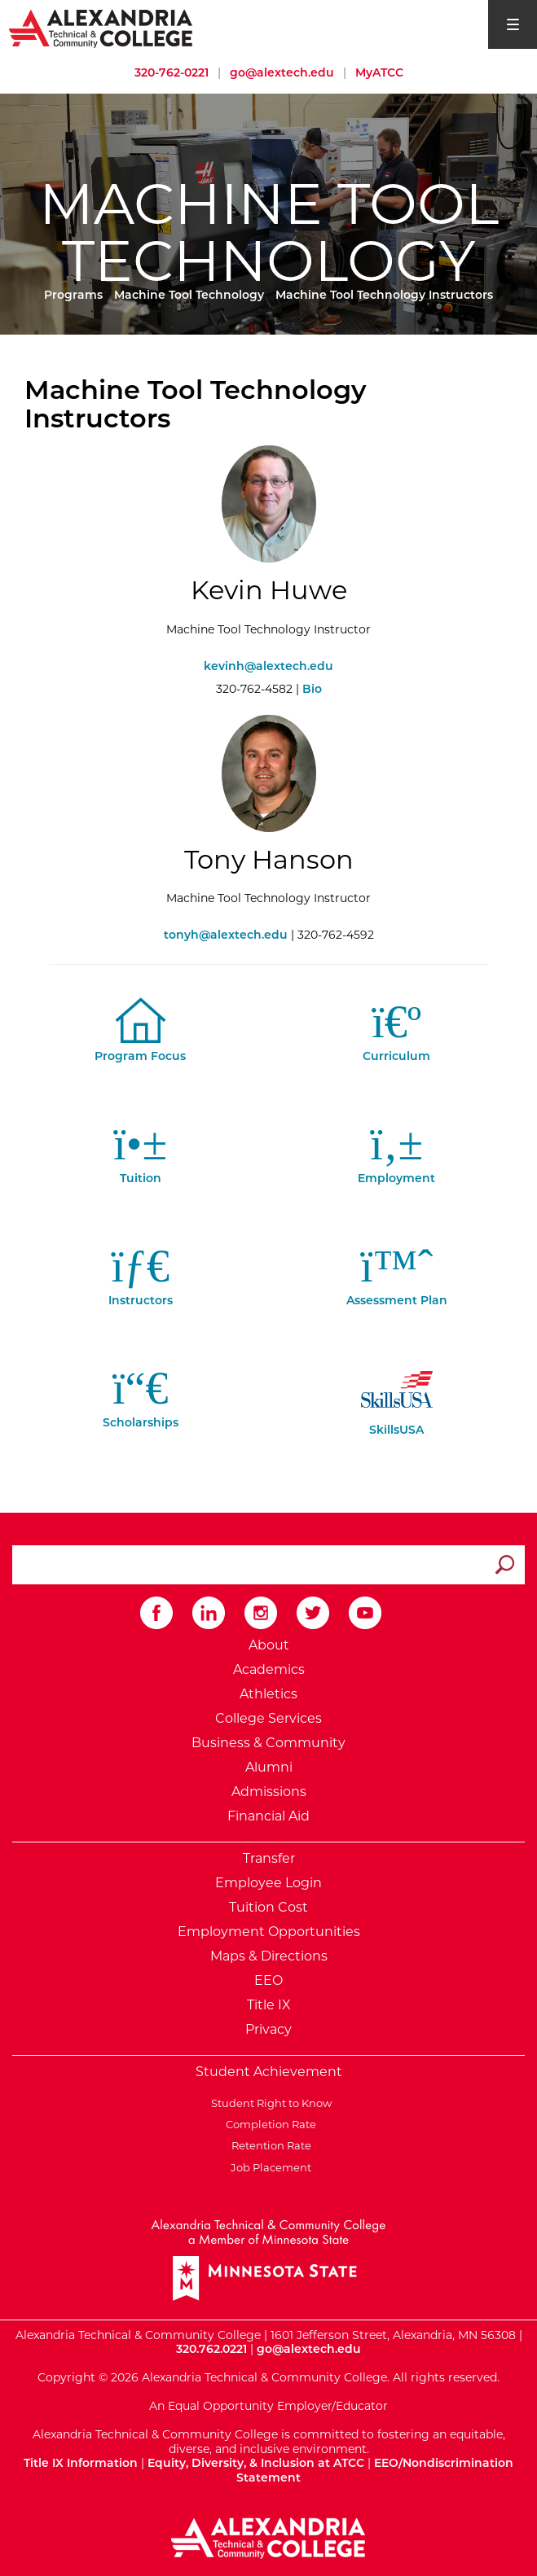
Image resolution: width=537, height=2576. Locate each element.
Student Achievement (269, 2071)
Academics (269, 1669)
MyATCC (379, 72)
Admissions (268, 1791)
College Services (268, 1718)
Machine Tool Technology (189, 294)
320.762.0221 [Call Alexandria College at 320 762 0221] (211, 2349)
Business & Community (268, 1742)
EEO (268, 1980)
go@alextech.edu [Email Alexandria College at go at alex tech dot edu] (282, 72)
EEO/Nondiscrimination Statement (374, 2470)
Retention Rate (269, 2145)
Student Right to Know (269, 2102)
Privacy (268, 2029)
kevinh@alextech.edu (268, 666)
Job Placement (268, 2167)
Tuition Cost (268, 1907)
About (269, 1645)
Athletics (268, 1694)
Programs (73, 294)
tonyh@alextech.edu (226, 934)
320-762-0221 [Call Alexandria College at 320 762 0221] (171, 72)
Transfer (269, 1858)
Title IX (269, 2005)
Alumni (269, 1767)
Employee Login (268, 1882)
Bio (312, 688)
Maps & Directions (269, 1956)
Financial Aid (268, 1816)
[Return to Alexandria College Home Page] (101, 27)
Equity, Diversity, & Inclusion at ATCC (255, 2463)
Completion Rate (268, 2124)
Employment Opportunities (269, 1931)
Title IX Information (81, 2463)
